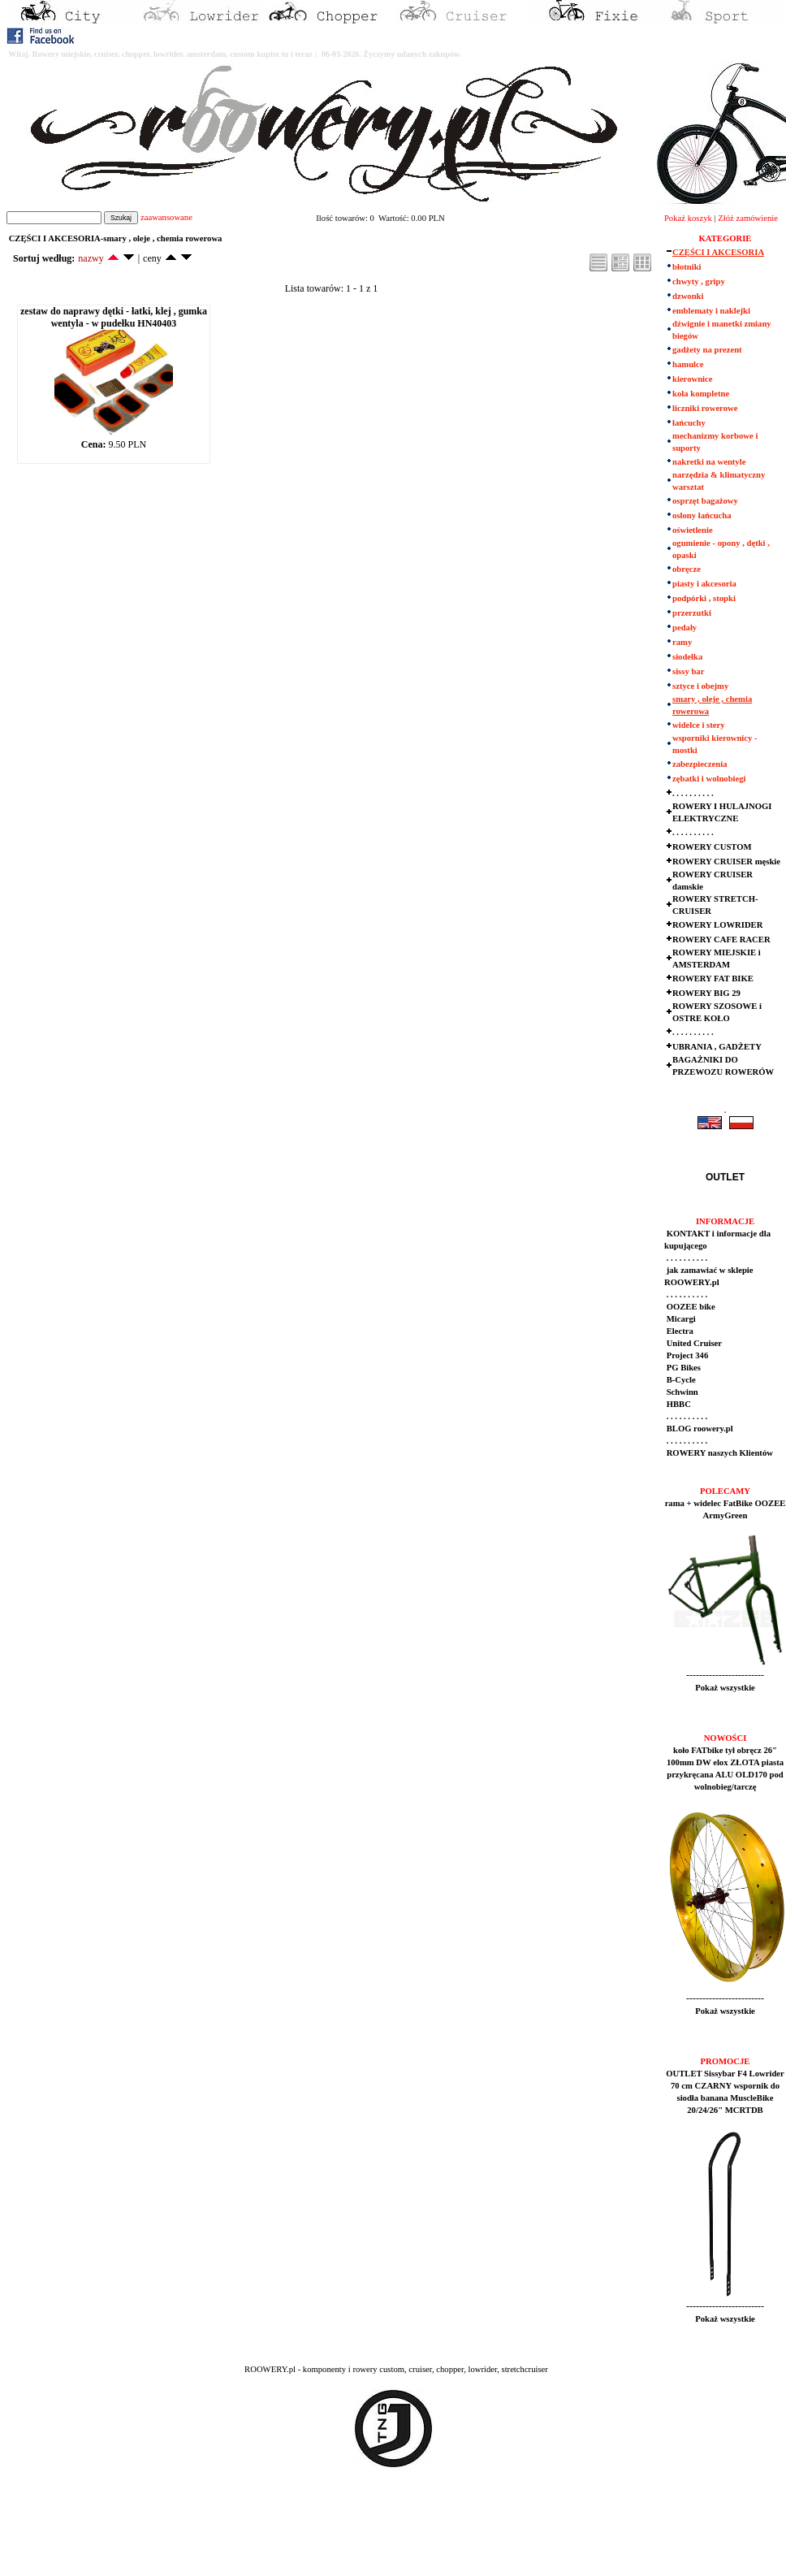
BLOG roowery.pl (698, 1428)
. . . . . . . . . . (693, 793)
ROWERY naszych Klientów (718, 1452)
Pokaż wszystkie (725, 1687)
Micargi (680, 1318)
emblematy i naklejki (711, 310)
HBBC (677, 1404)
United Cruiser (693, 1343)
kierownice (692, 378)
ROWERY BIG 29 (706, 993)
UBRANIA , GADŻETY (717, 1046)
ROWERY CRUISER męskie (726, 861)
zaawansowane (166, 217)
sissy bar (688, 671)
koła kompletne (700, 393)
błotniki (687, 266)
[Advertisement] (302, 2536)
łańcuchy (689, 422)
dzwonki (688, 296)
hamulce (687, 364)
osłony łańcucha (702, 515)
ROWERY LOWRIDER (717, 924)
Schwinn (681, 1392)
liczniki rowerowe (704, 408)
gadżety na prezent (707, 349)
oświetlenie (692, 530)
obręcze (686, 569)
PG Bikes (682, 1367)
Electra (678, 1331)
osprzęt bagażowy (705, 500)
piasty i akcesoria (704, 583)
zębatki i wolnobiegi (709, 778)
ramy (682, 642)
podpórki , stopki (704, 598)
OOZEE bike (689, 1306)
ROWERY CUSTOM (712, 846)
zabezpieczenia (699, 764)
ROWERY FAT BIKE (713, 978)
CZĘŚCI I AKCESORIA (718, 252)
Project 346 (686, 1355)
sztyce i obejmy (700, 686)
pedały (684, 627)
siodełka (687, 656)
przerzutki (691, 612)
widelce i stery (698, 725)
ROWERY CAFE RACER (721, 939)
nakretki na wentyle (708, 461)
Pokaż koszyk (688, 218)
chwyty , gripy (698, 281)
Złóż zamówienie (748, 218)
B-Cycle (680, 1379)
